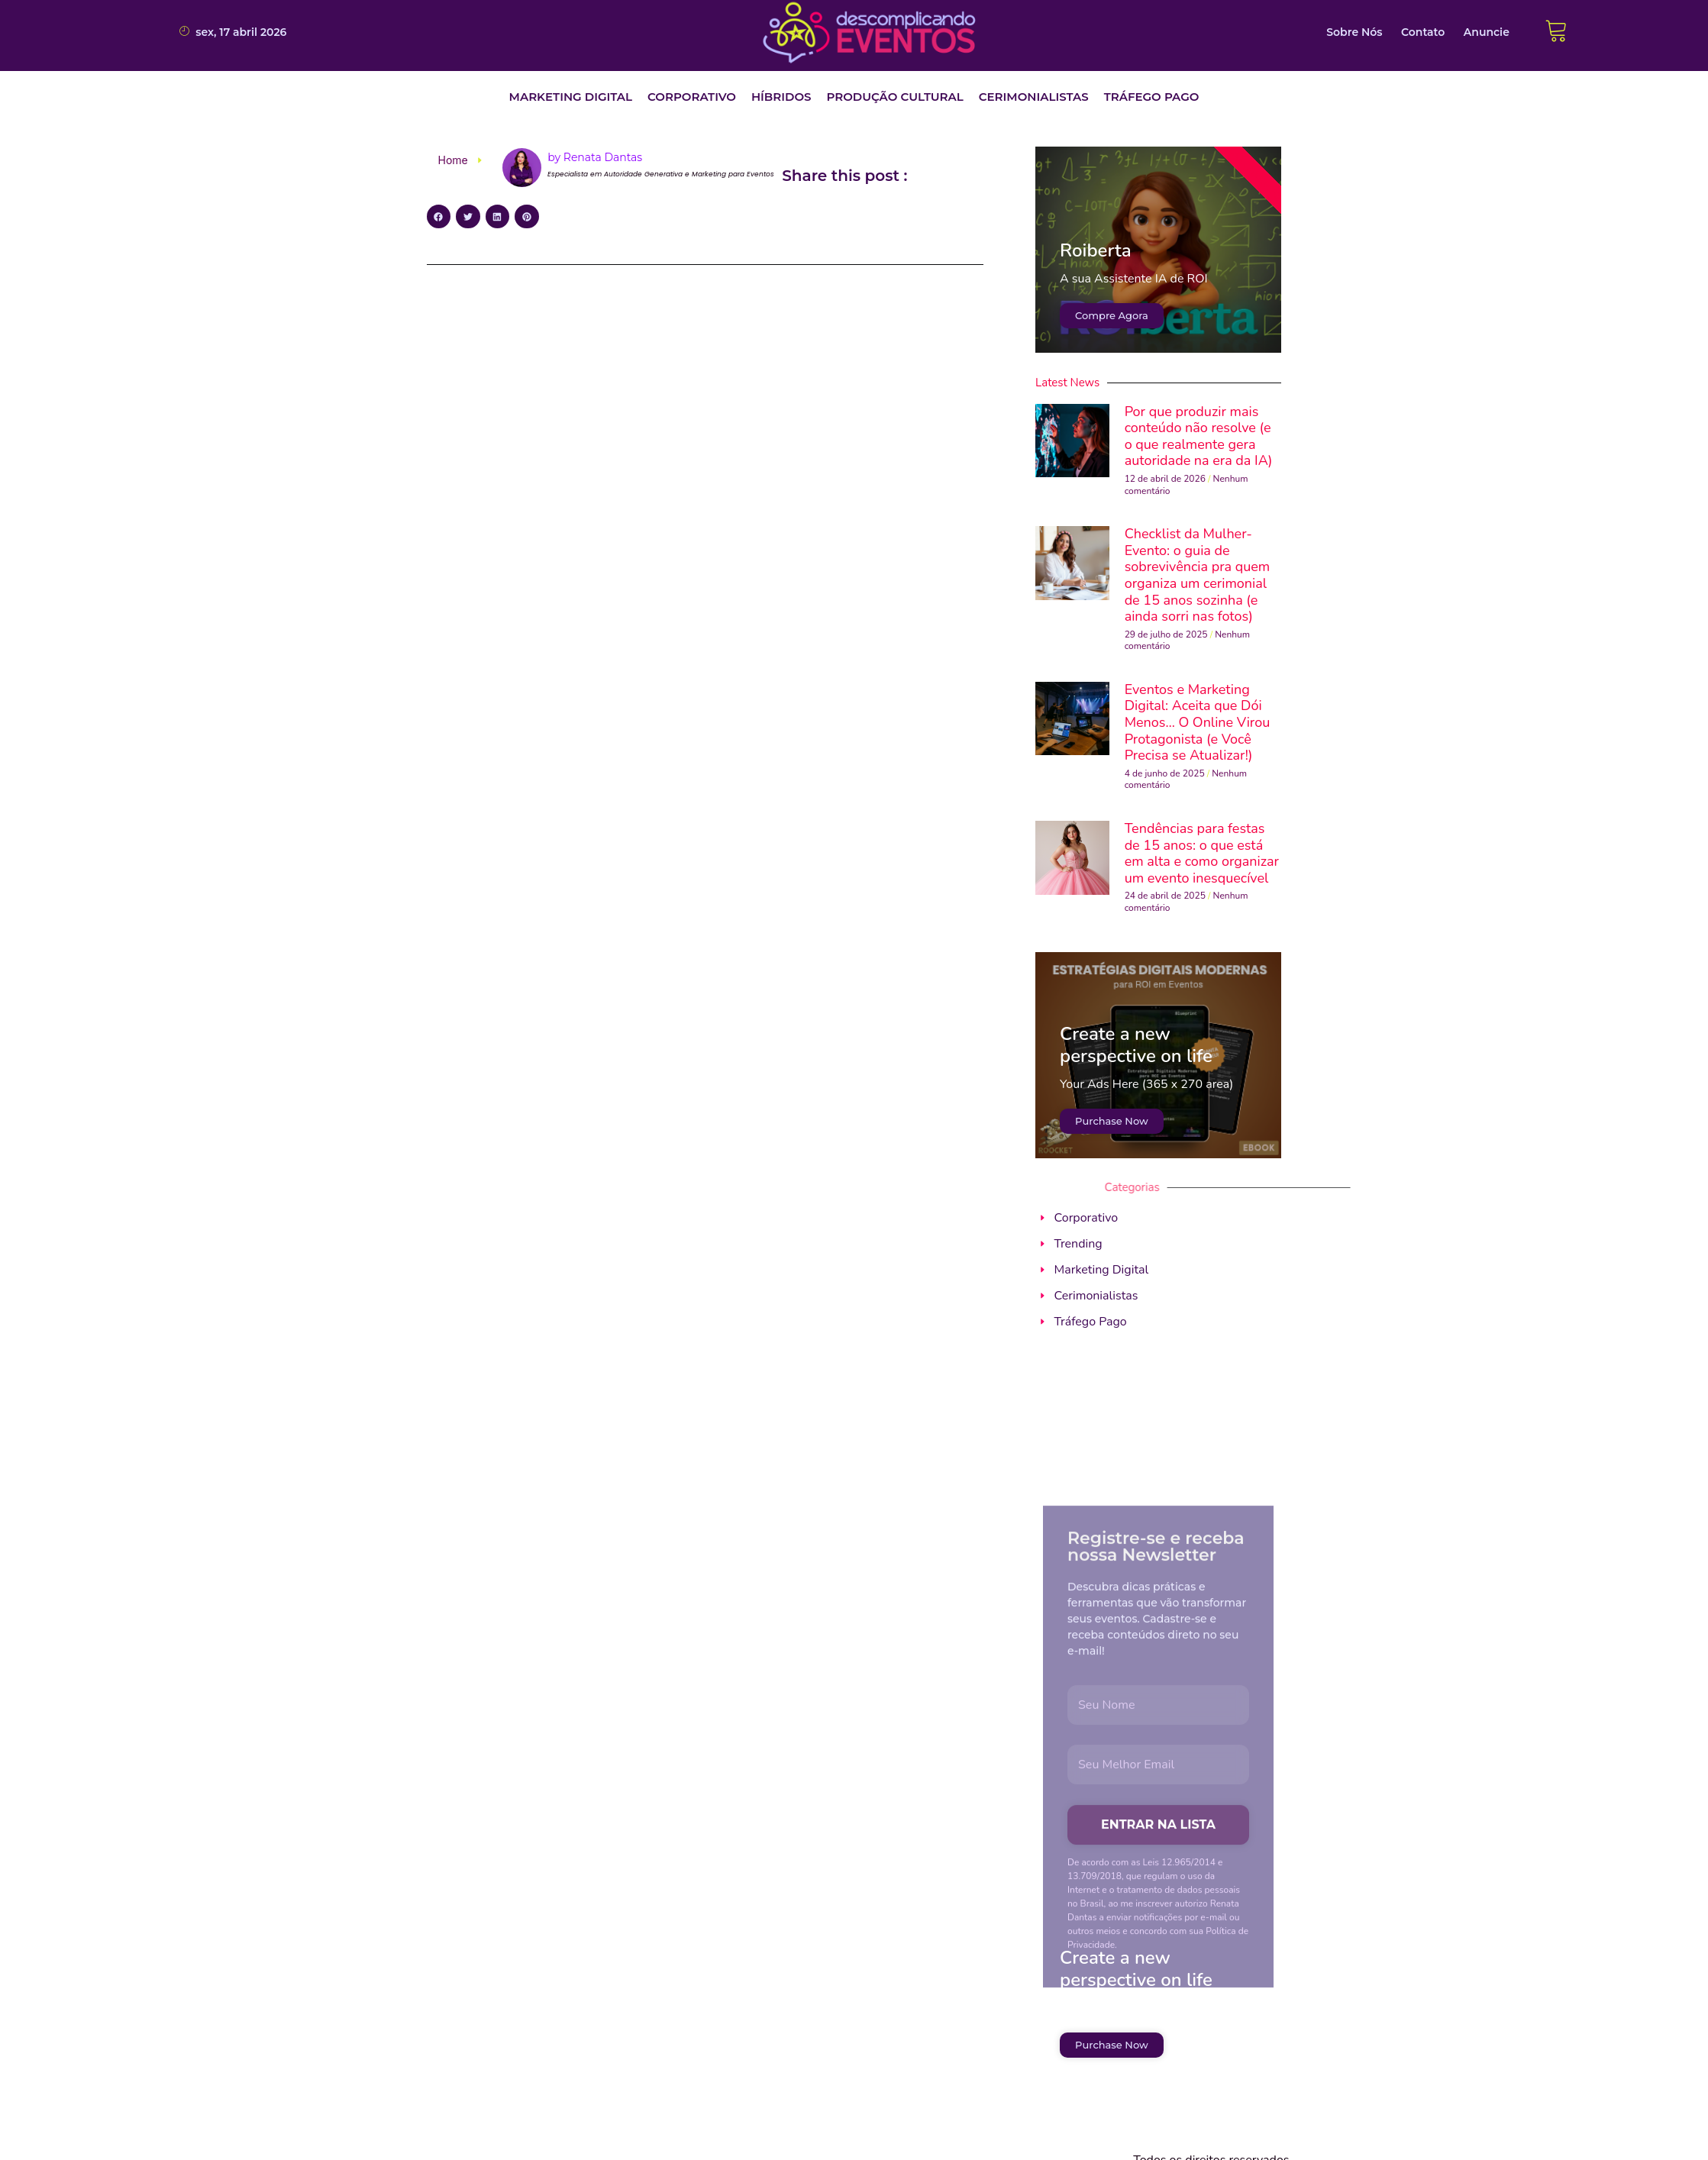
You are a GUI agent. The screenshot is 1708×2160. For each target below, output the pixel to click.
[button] (571, 97)
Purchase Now (1111, 1121)
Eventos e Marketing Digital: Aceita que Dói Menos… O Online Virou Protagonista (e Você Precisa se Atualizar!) (1198, 722)
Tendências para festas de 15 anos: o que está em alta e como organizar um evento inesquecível (1202, 853)
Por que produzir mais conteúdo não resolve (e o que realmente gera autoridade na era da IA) (1199, 436)
